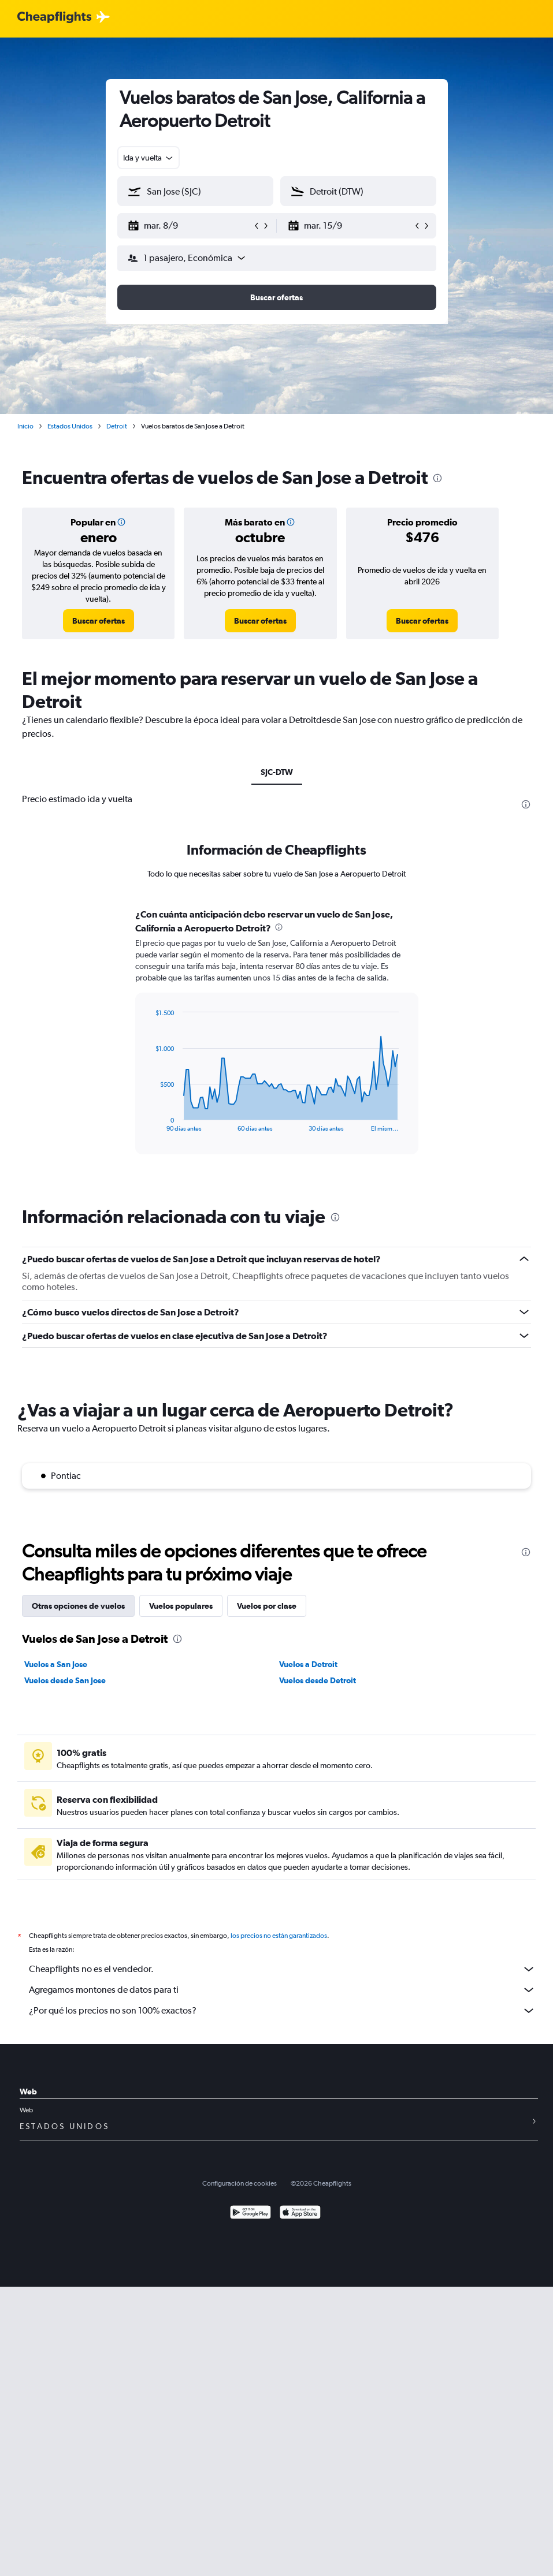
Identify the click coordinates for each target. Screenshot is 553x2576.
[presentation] (437, 478)
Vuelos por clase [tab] (266, 1606)
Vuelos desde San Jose (65, 1680)
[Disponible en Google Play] (250, 2213)
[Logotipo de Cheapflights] (54, 17)
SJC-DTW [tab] (277, 772)
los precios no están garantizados (279, 1936)
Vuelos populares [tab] (181, 1606)
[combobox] (148, 157)
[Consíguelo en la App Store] (300, 2213)
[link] (98, 620)
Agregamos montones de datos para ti (282, 1990)
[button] (190, 226)
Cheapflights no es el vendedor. (282, 1969)
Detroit (116, 426)
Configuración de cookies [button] (239, 2183)
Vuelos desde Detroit (317, 1680)
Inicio (25, 426)
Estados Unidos (69, 426)
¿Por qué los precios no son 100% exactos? (282, 2011)
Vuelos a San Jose (55, 1664)
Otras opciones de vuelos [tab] (78, 1606)
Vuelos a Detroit (308, 1664)
